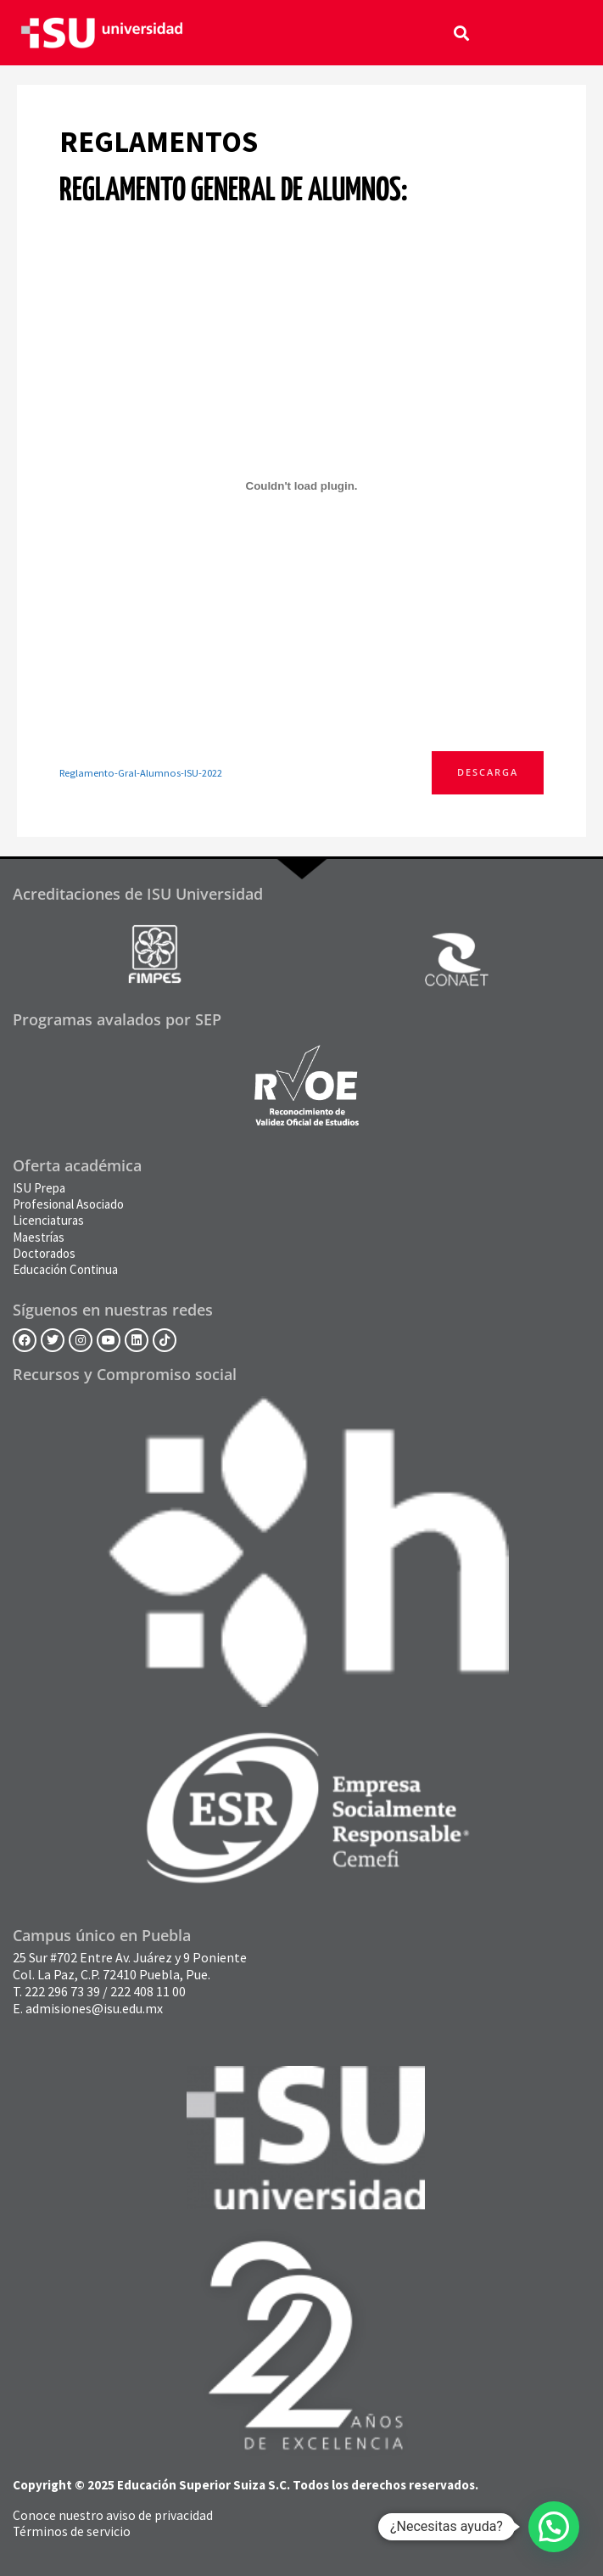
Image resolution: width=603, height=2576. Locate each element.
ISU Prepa (39, 1188)
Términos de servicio (72, 2531)
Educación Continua (65, 1269)
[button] (462, 33)
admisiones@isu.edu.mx (94, 2008)
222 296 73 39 (62, 1991)
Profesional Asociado (68, 1204)
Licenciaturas (48, 1220)
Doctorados (44, 1253)
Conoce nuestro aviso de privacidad (113, 2515)
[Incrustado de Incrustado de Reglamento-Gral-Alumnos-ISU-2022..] (301, 485)
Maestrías (38, 1237)
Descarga (487, 772)
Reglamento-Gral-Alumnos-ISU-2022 (140, 772)
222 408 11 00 (148, 1991)
